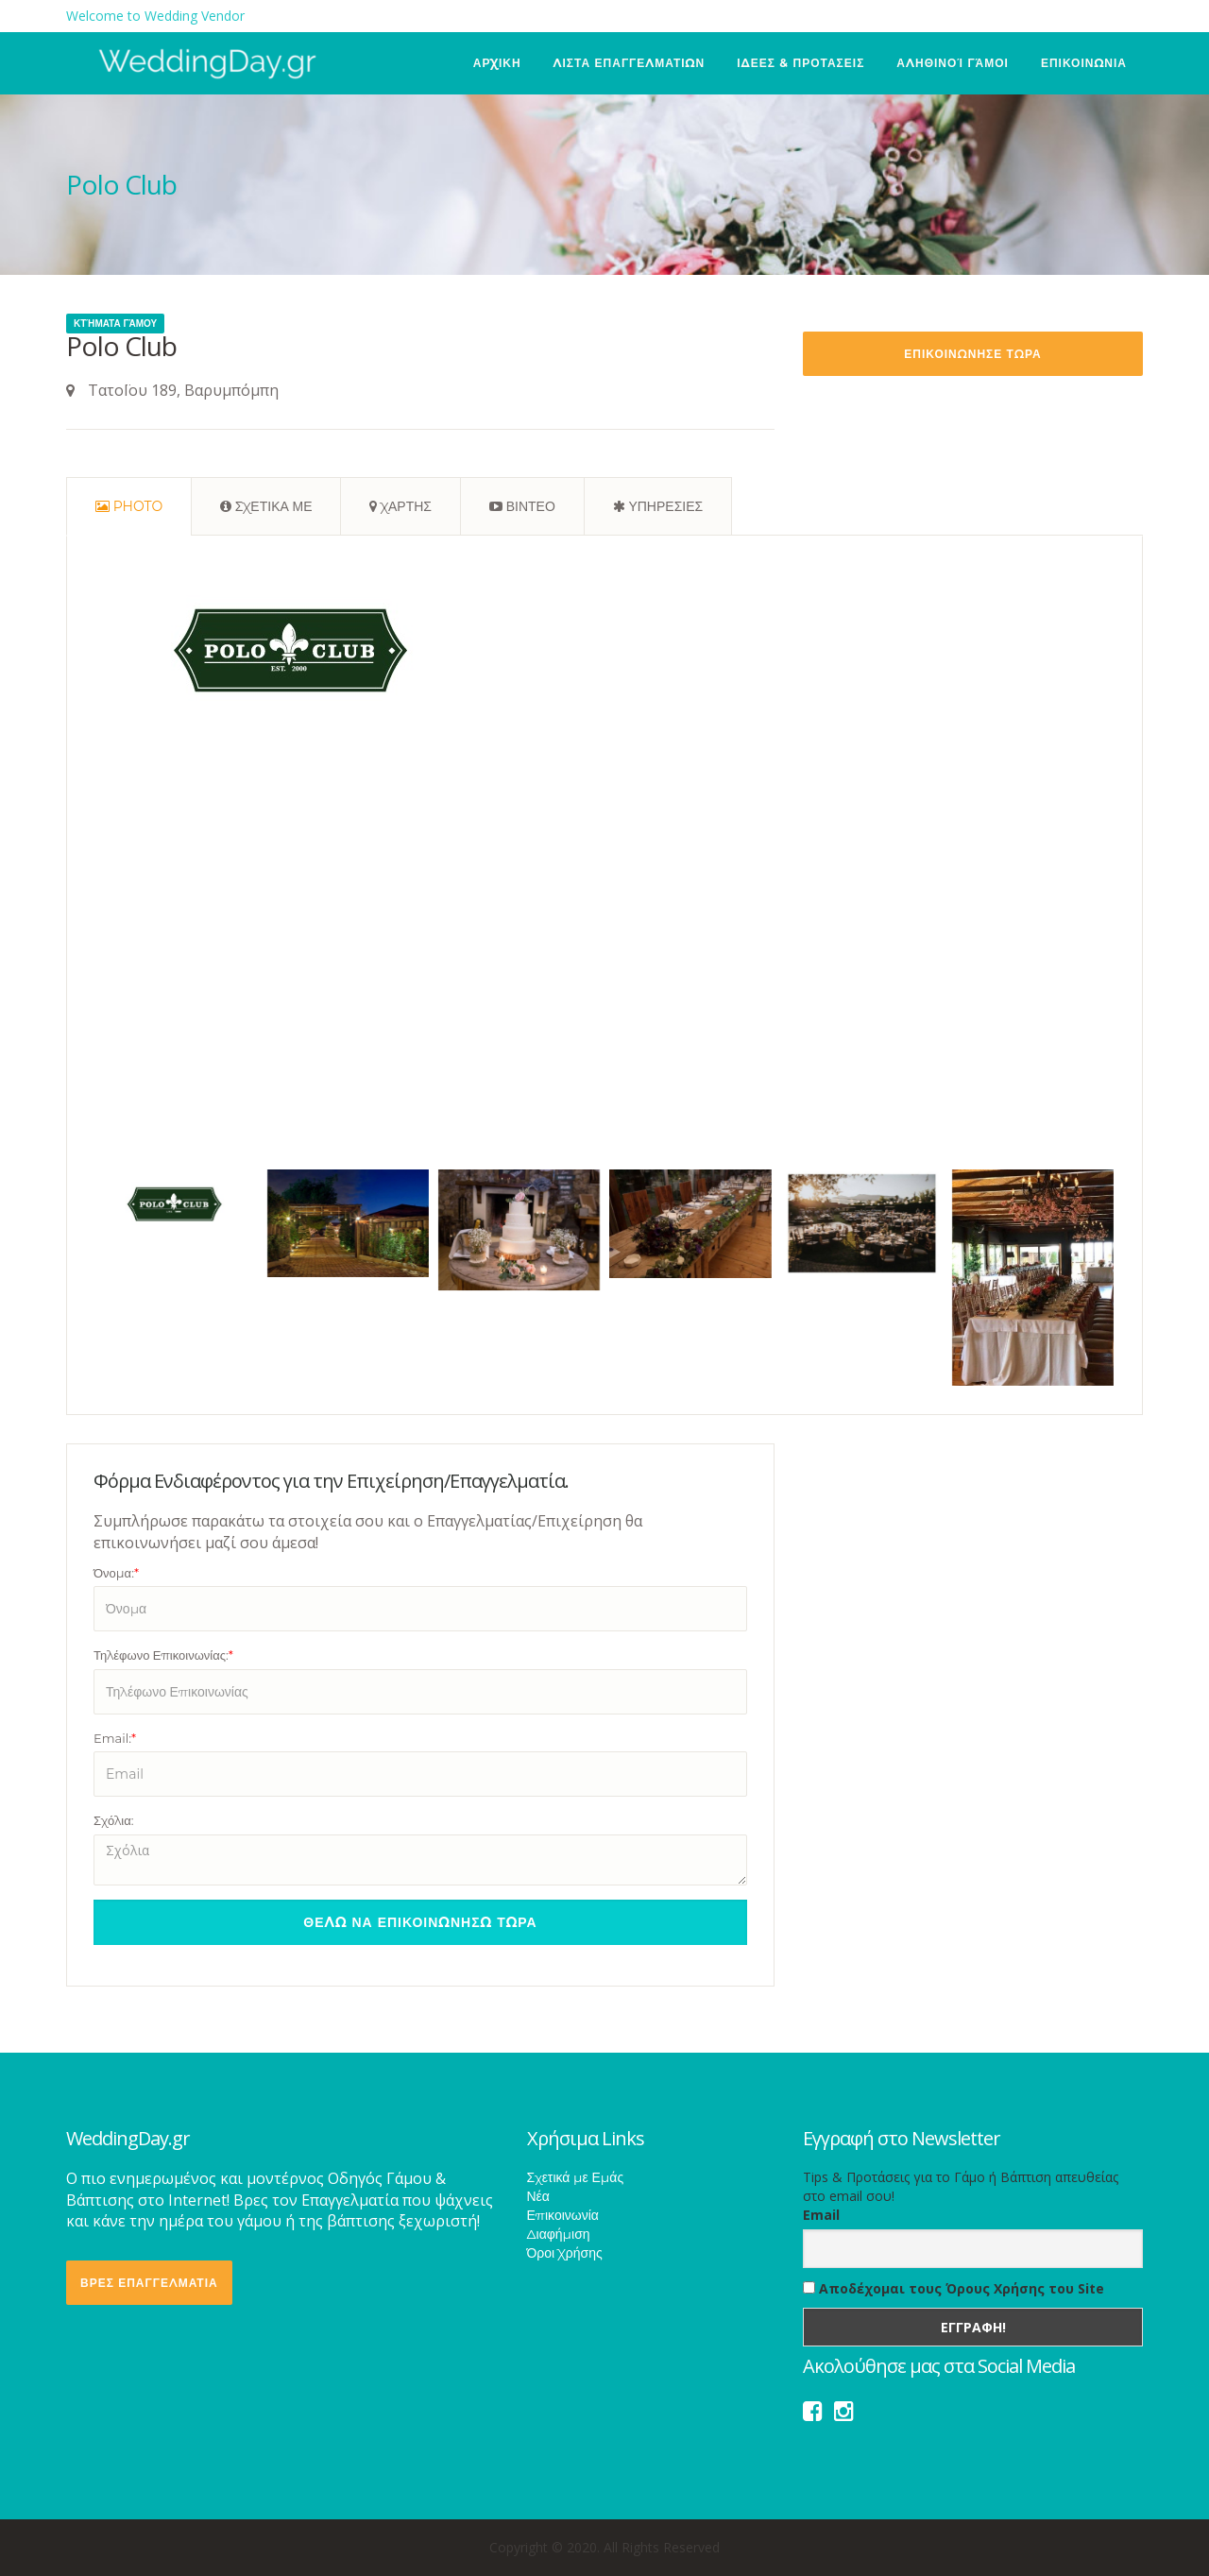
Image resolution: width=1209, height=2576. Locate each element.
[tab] (129, 506)
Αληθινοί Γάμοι (952, 63)
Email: (115, 1738)
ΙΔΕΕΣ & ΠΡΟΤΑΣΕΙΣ (800, 63)
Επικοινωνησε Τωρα (972, 354)
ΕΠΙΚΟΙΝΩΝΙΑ (1084, 63)
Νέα (538, 2196)
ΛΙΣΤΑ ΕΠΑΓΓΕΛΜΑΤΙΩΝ (629, 63)
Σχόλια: (113, 1820)
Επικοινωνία (563, 2215)
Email (821, 2215)
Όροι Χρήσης (565, 2252)
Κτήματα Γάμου (115, 323)
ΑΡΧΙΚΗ (497, 63)
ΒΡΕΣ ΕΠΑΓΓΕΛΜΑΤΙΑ (149, 2283)
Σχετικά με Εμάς (575, 2177)
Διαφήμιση (558, 2234)
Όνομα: (116, 1572)
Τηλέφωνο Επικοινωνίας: (163, 1655)
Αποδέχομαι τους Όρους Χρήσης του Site (953, 2288)
